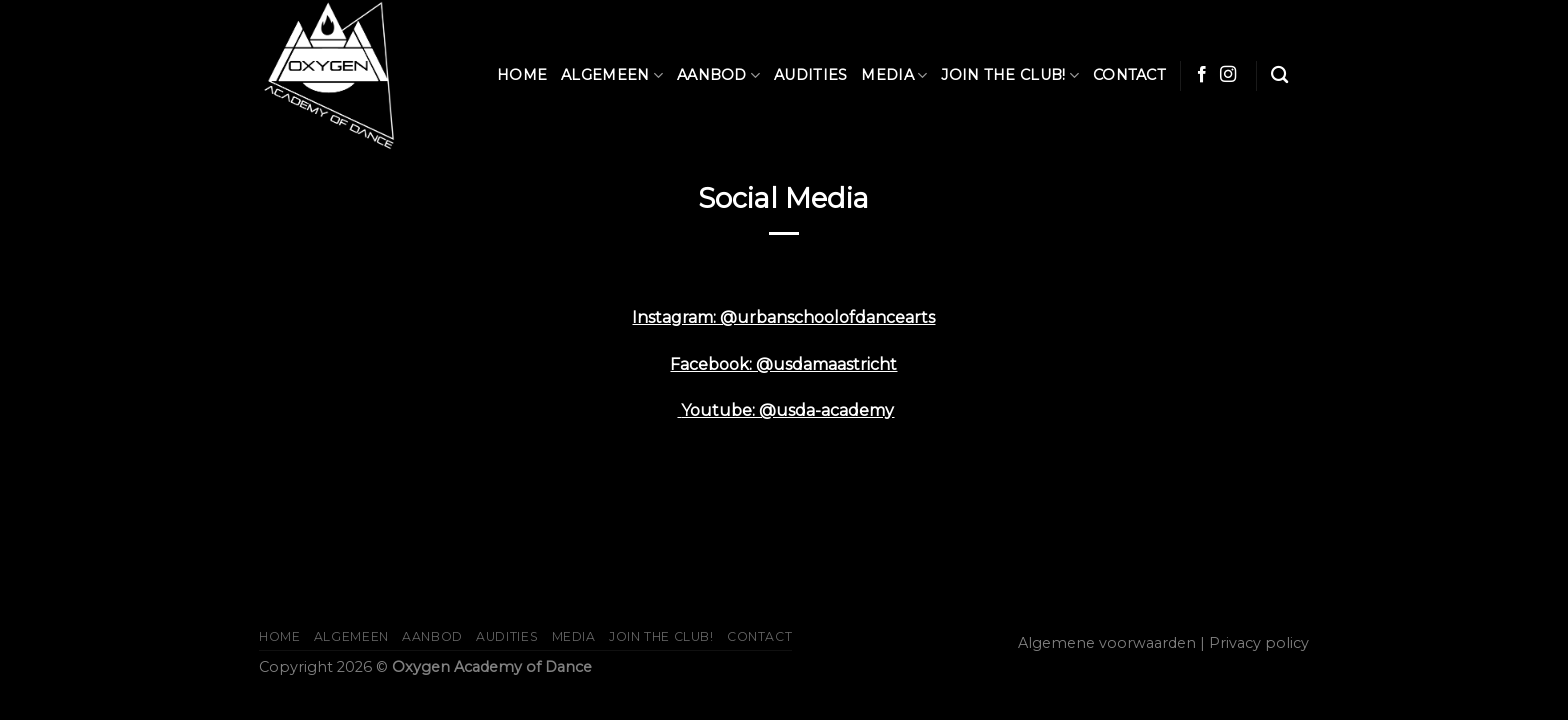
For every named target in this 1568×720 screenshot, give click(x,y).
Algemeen (612, 75)
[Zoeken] (1279, 75)
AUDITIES (810, 75)
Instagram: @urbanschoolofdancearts (783, 317)
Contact (1129, 75)
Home (522, 75)
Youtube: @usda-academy (787, 410)
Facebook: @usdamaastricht (783, 364)
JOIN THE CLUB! (1010, 75)
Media (894, 75)
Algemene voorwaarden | (1111, 643)
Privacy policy (1259, 643)
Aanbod (718, 75)
